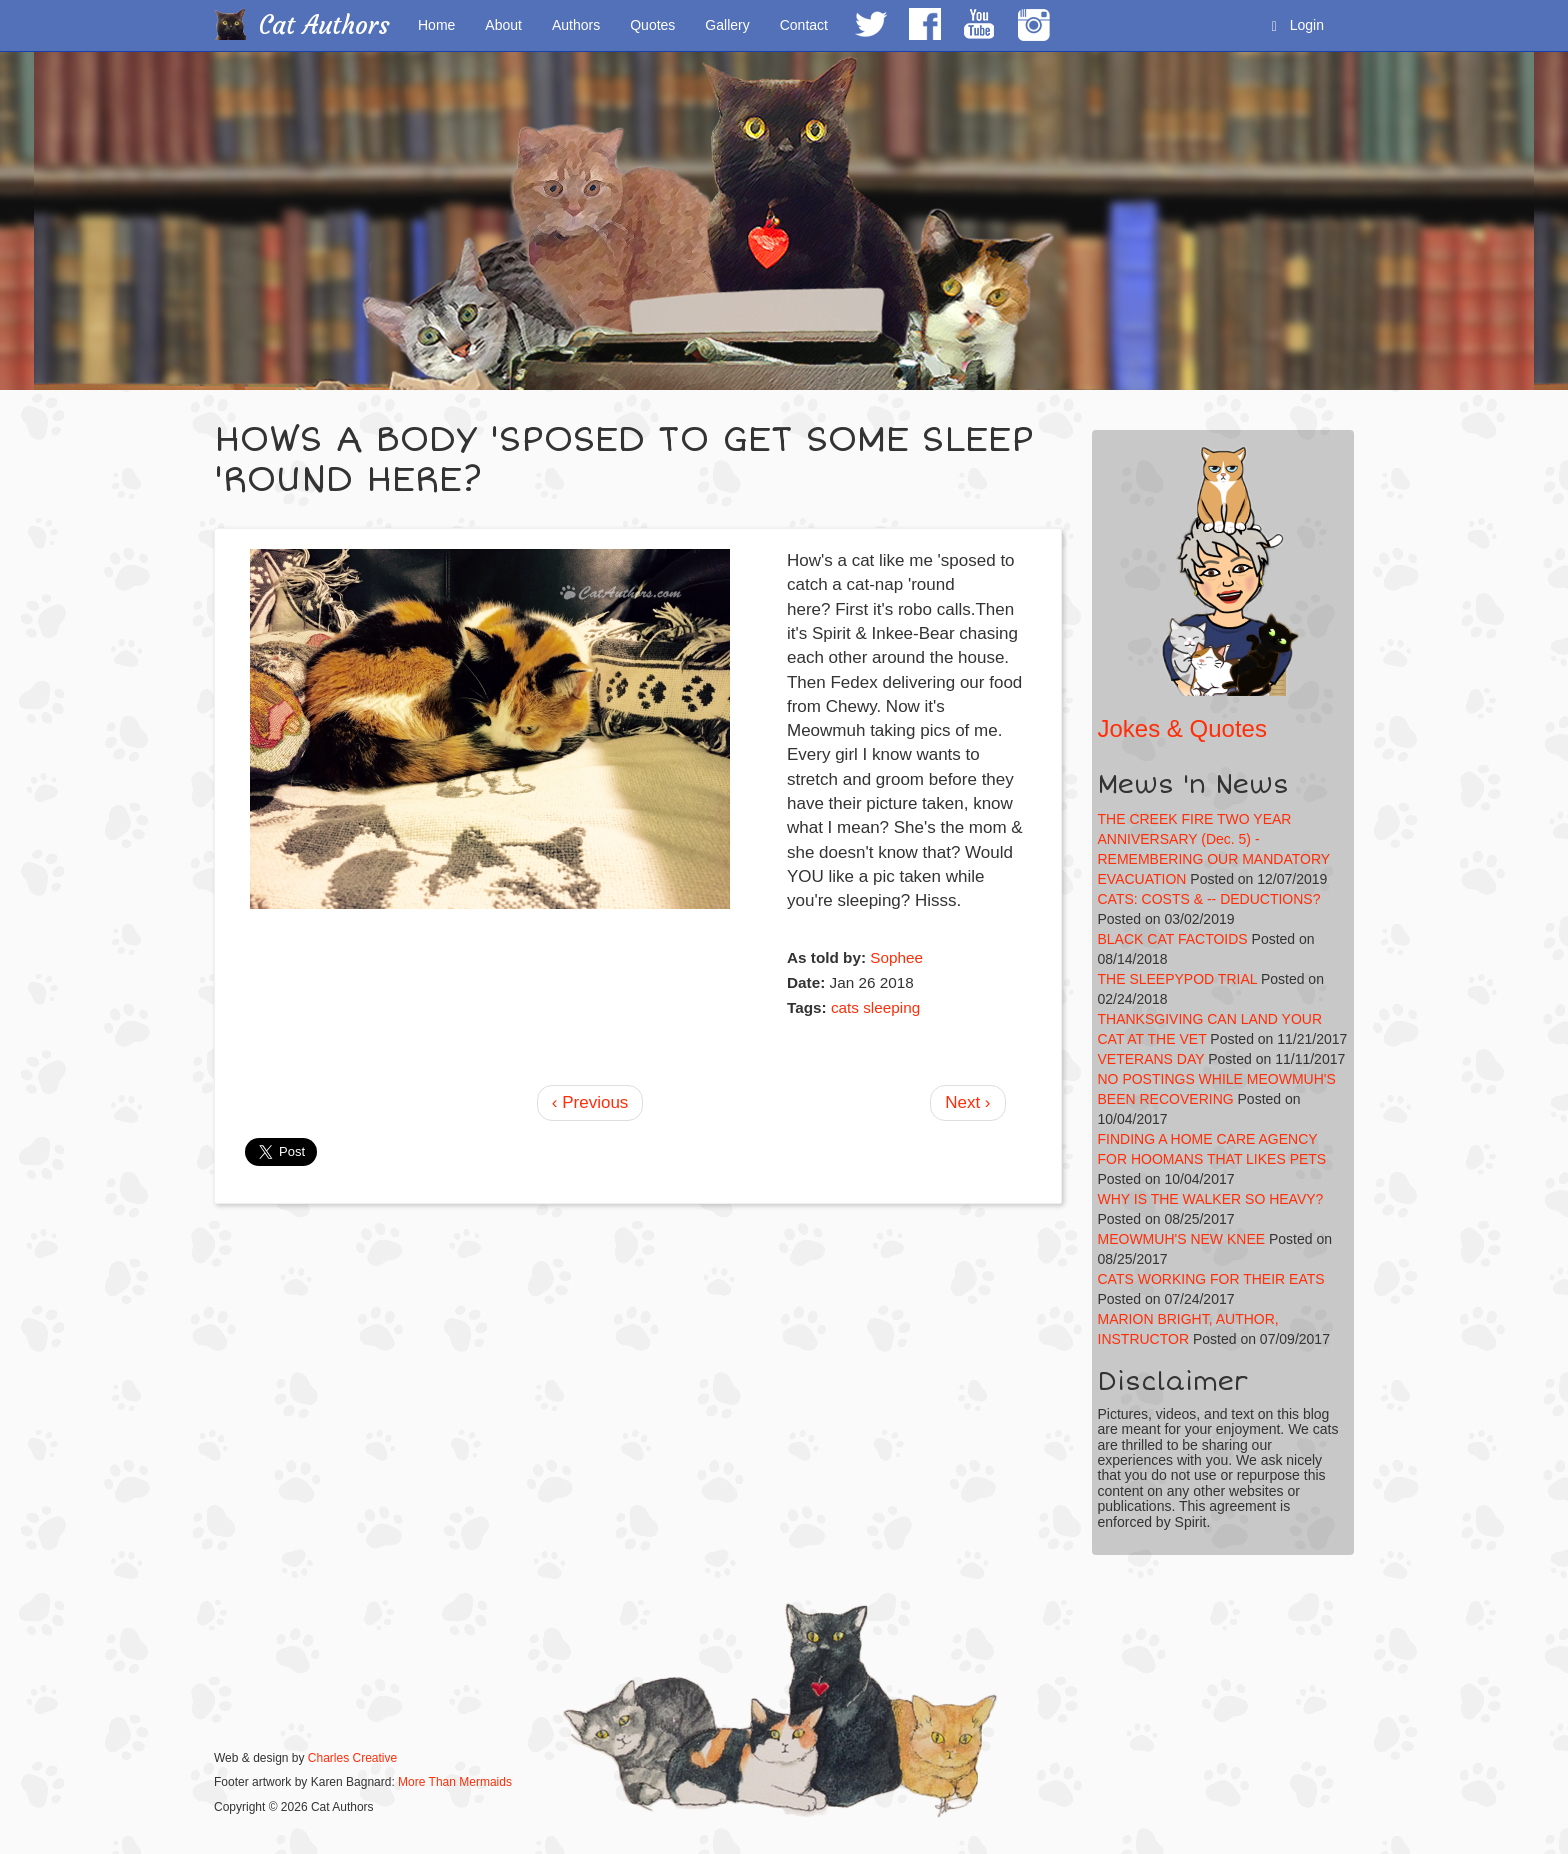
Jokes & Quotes (1182, 728)
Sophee (896, 957)
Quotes (652, 25)
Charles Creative (352, 1758)
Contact (804, 25)
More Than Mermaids (455, 1782)
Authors (576, 25)
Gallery (727, 25)
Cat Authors (324, 25)
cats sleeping (875, 1007)
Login (1298, 25)
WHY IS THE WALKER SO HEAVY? (1211, 1199)
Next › (967, 1102)
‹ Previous (590, 1102)
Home (436, 25)
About (503, 25)
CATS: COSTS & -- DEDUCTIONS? (1209, 899)
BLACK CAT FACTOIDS (1173, 939)
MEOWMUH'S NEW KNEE (1182, 1239)
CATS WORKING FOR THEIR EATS (1211, 1279)
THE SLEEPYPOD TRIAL (1178, 979)
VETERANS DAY (1151, 1059)
